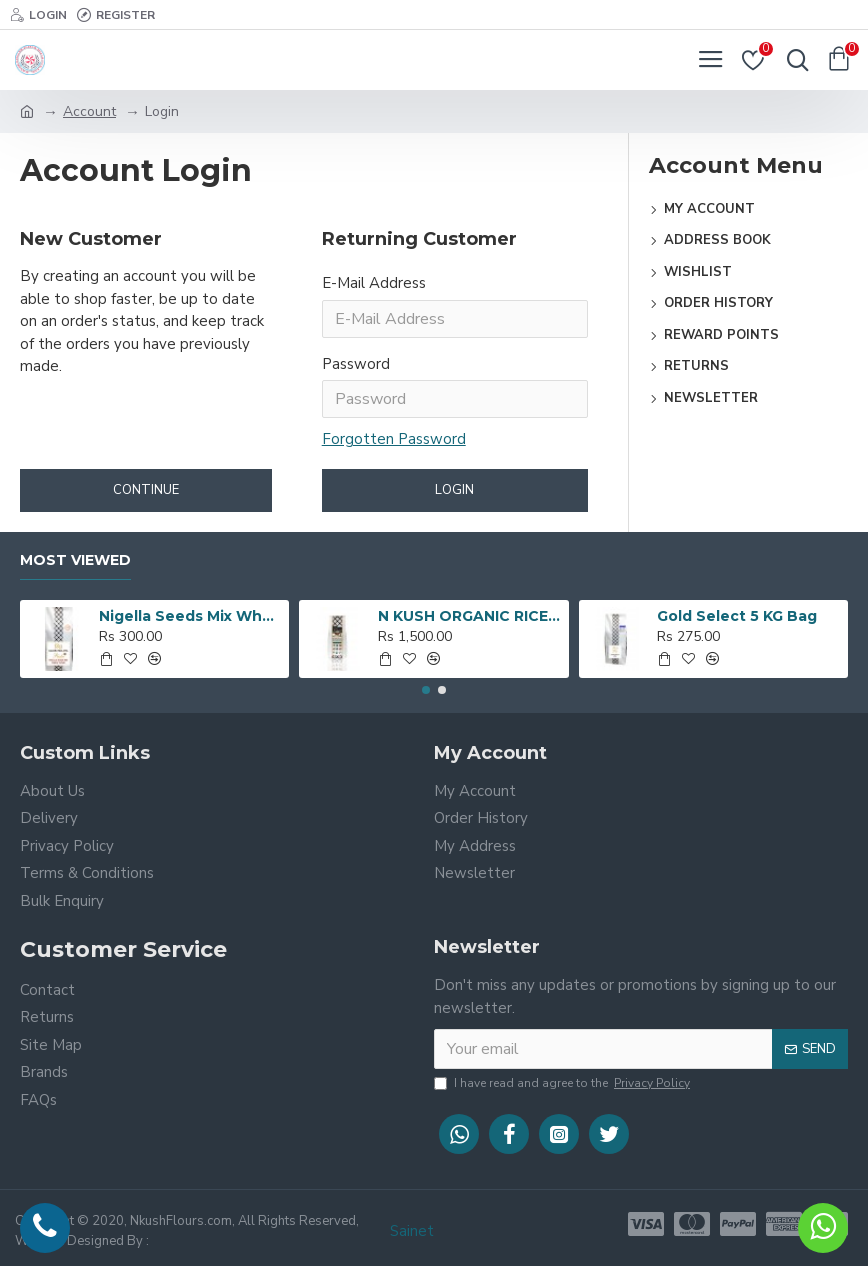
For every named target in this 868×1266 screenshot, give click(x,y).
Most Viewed (75, 560)
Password (356, 364)
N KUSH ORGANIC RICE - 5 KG (469, 616)
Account (89, 111)
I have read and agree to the (563, 1083)
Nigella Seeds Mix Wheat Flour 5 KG (190, 616)
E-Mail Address (374, 283)
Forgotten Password (394, 439)
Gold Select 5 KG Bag (737, 616)
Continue (146, 490)
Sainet (412, 1231)
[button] (426, 690)
